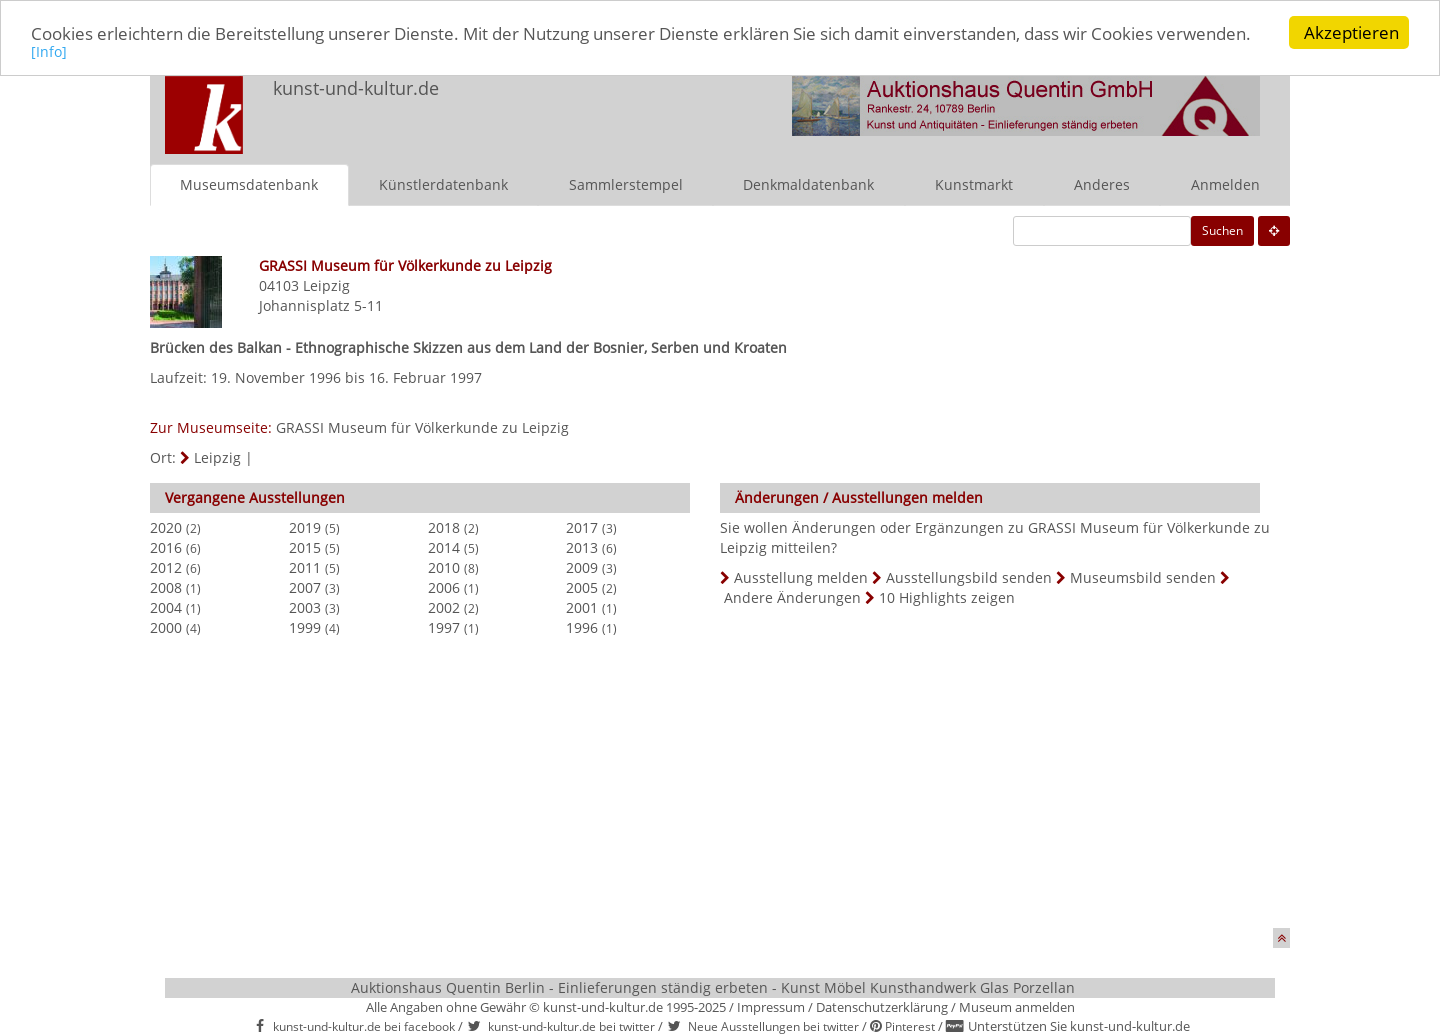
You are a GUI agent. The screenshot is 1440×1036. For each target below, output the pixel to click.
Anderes (1102, 183)
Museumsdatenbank (249, 183)
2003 (305, 606)
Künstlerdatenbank (443, 183)
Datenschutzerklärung (882, 1006)
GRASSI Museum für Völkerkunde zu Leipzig (422, 426)
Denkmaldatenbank (808, 183)
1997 (444, 626)
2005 (582, 586)
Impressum (771, 1006)
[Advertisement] (712, 787)
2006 (444, 586)
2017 (582, 526)
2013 (582, 546)
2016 (166, 546)
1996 (582, 626)
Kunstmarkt (974, 183)
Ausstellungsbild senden (969, 576)
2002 (444, 606)
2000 (166, 626)
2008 (166, 586)
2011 (305, 566)
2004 (166, 606)
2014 (444, 546)
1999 (305, 626)
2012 (166, 566)
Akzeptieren (1351, 32)
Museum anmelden (1017, 1006)
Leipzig (326, 284)
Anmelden (1225, 183)
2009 (582, 566)
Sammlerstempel (626, 183)
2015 (305, 546)
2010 (444, 566)
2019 (305, 526)
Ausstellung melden (801, 576)
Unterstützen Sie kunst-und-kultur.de (1079, 1026)
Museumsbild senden (1143, 576)
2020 (166, 526)
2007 (305, 586)
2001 (582, 606)
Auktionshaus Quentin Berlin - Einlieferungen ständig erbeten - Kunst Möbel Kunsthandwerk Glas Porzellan (713, 986)
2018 (444, 526)
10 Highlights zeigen (947, 596)
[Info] (49, 51)
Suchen (1222, 229)
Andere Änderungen (792, 596)
